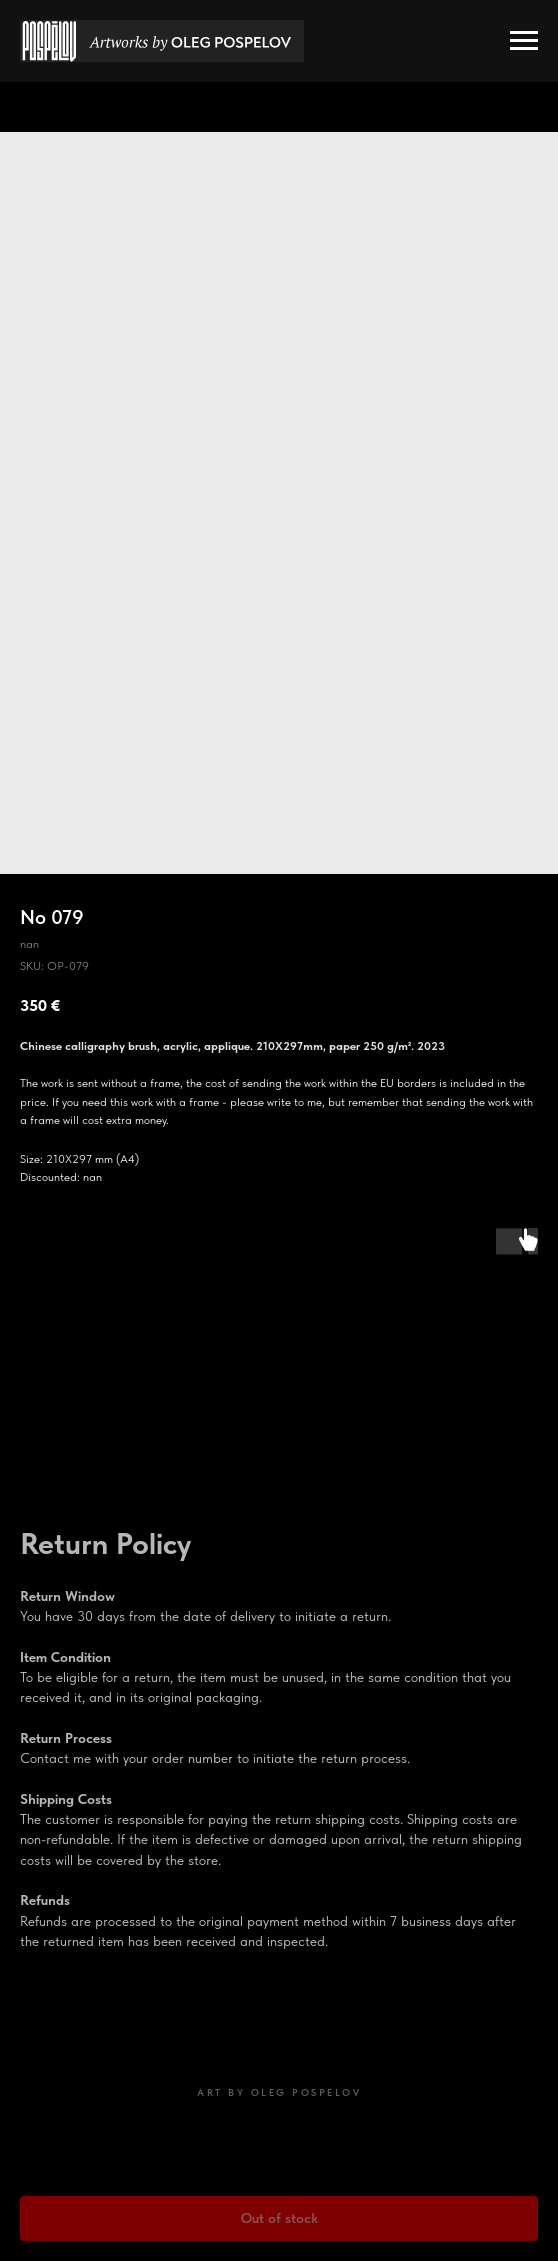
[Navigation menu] (524, 41)
